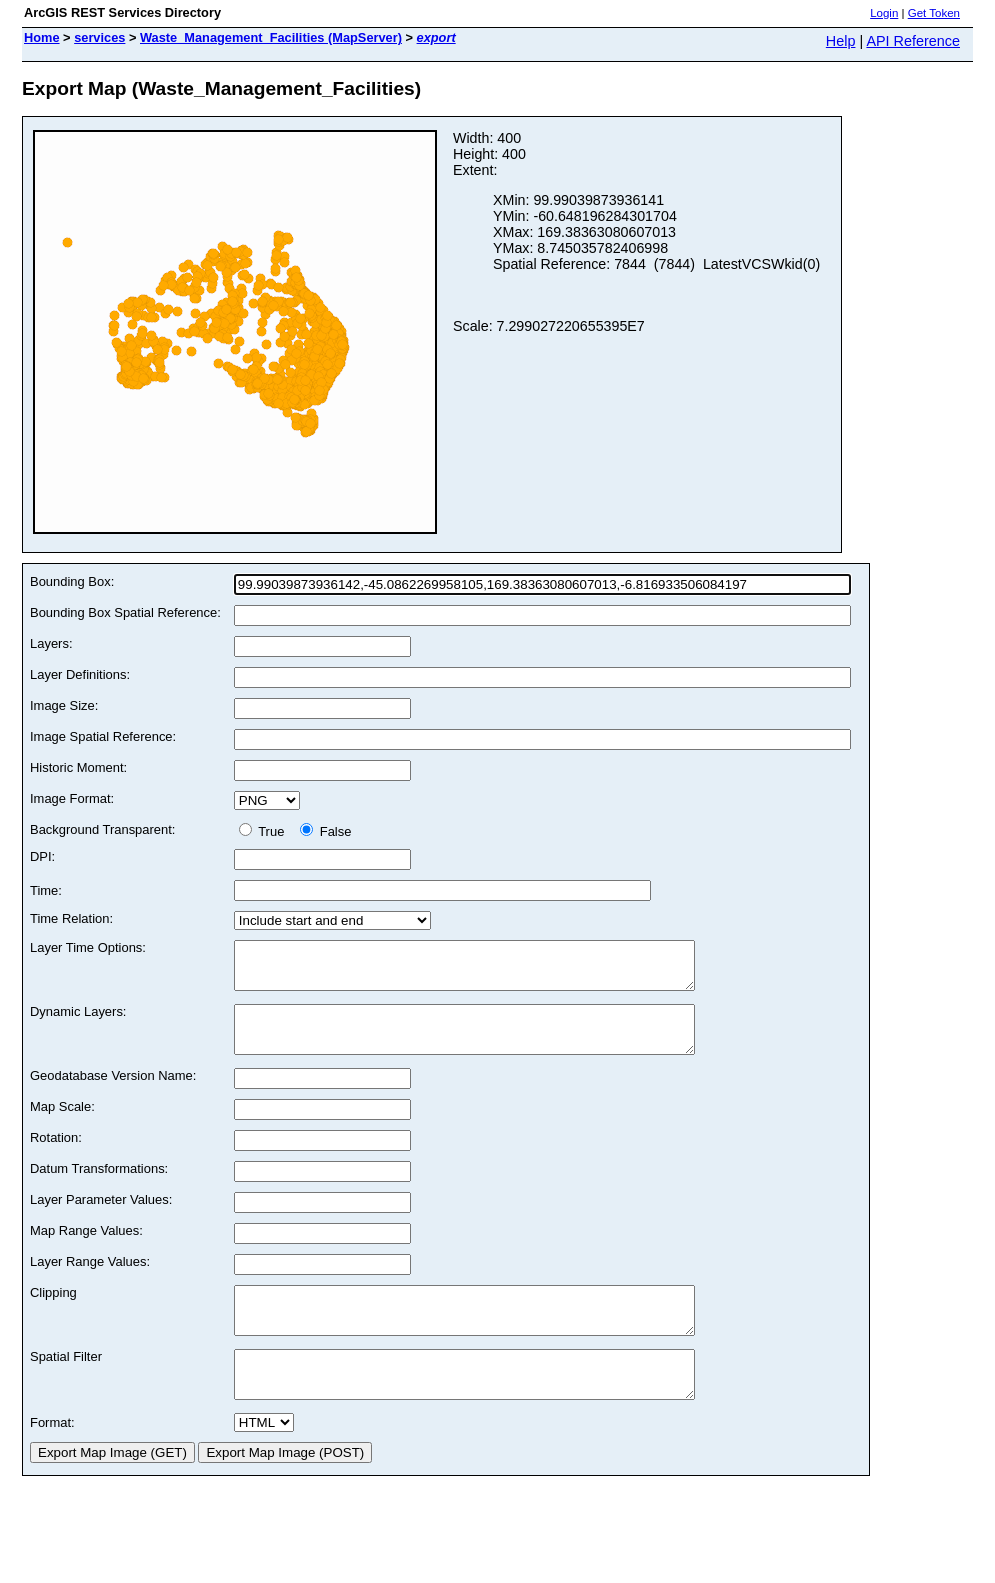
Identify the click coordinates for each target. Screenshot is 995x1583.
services (99, 37)
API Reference (913, 41)
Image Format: (72, 798)
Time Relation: (71, 918)
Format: (52, 1458)
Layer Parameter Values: (101, 1217)
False (325, 831)
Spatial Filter (66, 1383)
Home (42, 37)
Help (841, 41)
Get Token (934, 13)
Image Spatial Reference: (103, 736)
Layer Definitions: (80, 674)
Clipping (53, 1310)
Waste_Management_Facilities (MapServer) (271, 37)
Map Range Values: (86, 1248)
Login (884, 13)
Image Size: (64, 705)
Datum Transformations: (99, 1186)
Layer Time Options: (88, 947)
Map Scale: (62, 1124)
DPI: (42, 856)
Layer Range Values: (90, 1279)
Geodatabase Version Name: (113, 1093)
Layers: (51, 643)
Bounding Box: (72, 581)
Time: (46, 890)
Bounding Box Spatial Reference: (125, 612)
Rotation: (56, 1155)
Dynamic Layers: (78, 1020)
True (265, 831)
